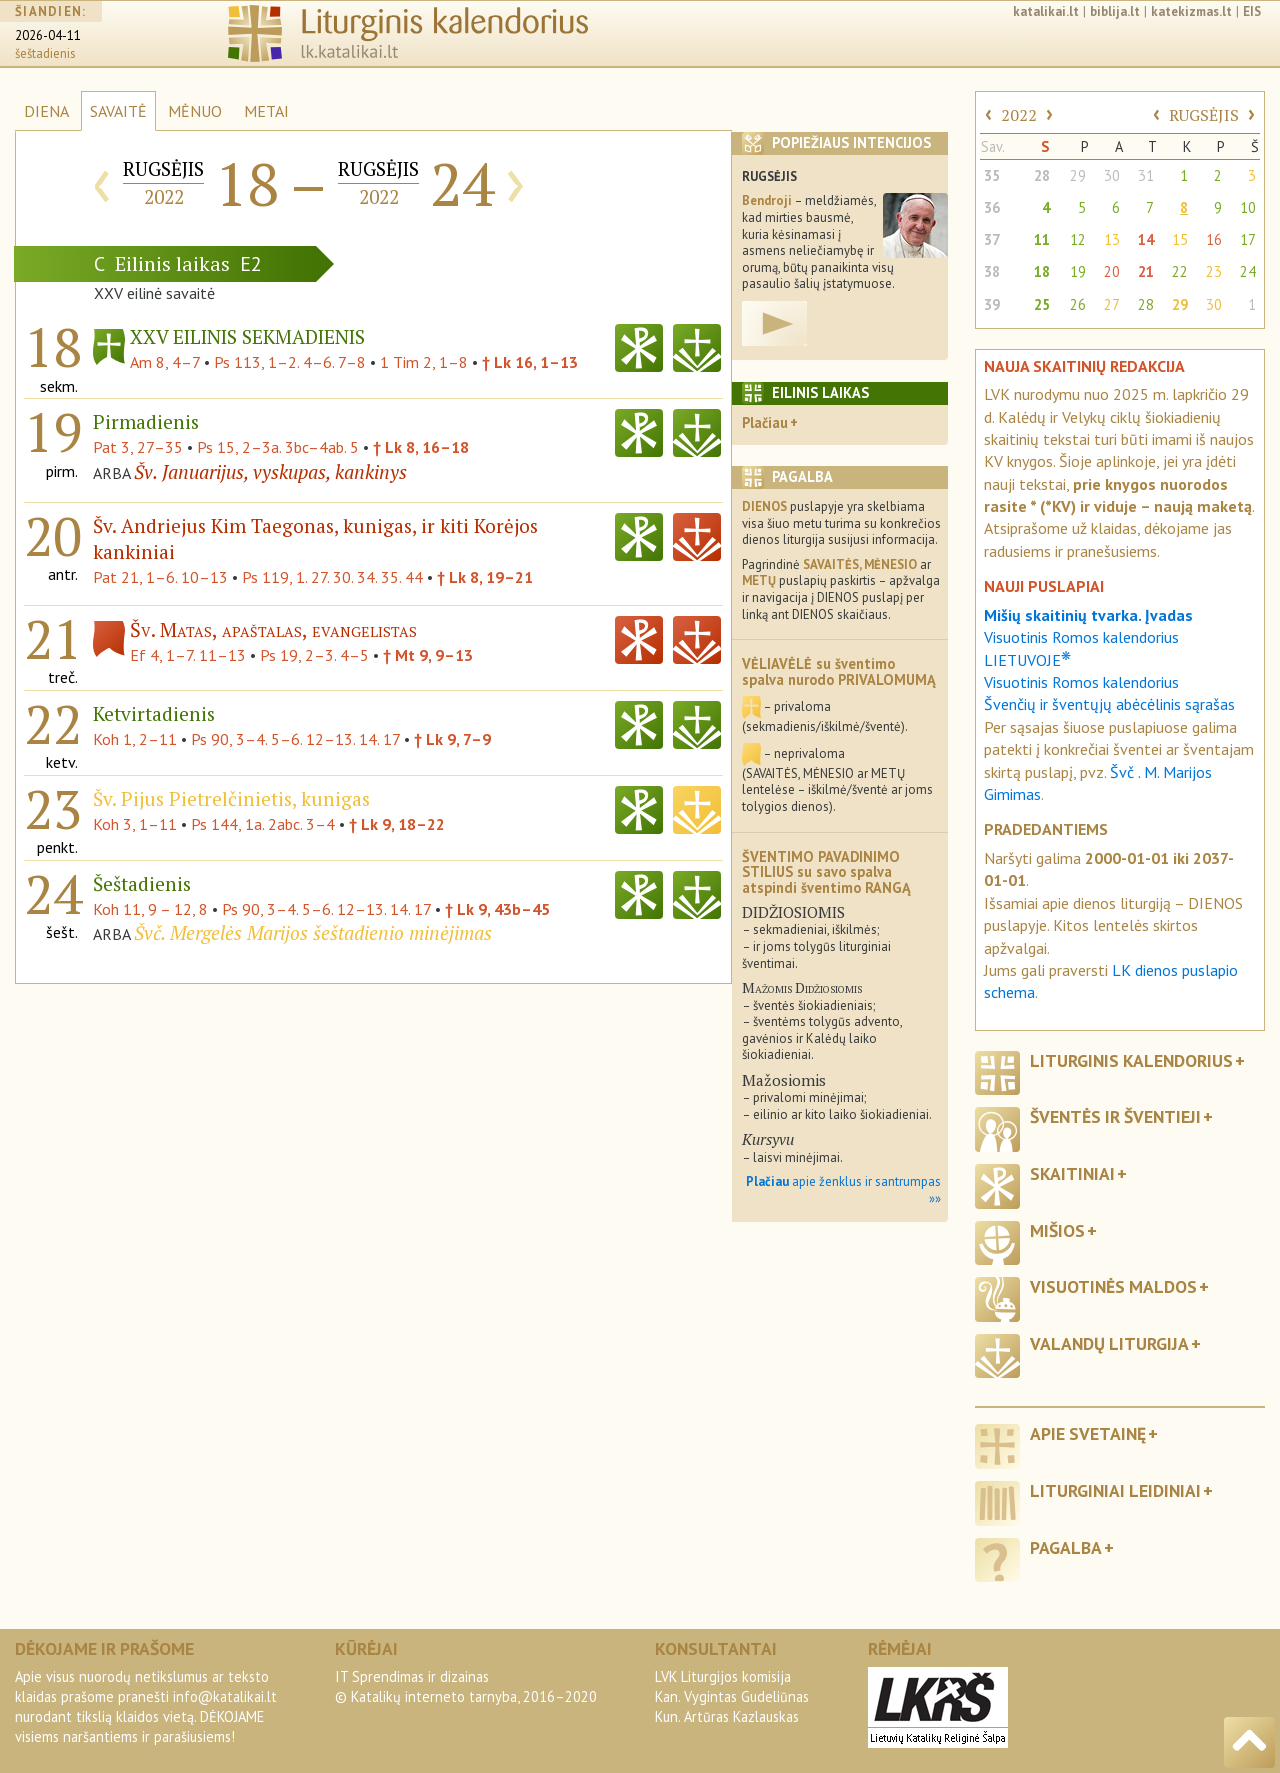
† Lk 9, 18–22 (397, 824)
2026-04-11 (48, 35)
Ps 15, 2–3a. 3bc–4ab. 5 (278, 447)
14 (1146, 239)
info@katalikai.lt (225, 1696)
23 (1214, 271)
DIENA (46, 111)
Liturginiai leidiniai (1115, 1490)
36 (992, 207)
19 (1078, 271)
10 (1248, 207)
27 (1112, 304)
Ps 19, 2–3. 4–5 (314, 655)
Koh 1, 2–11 (135, 739)
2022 (1019, 115)
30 (1112, 175)
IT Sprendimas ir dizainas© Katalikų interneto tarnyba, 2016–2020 (466, 1686)
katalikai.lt (1046, 11)
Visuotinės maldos (1113, 1286)
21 (1146, 271)
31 (1146, 175)
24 (1248, 271)
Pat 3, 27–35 (138, 447)
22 (1180, 271)
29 (1078, 175)
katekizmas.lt (1191, 11)
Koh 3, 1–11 (135, 824)
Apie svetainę (1088, 1433)
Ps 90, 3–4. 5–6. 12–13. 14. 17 (295, 739)
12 (1078, 239)
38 (992, 271)
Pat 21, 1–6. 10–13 (160, 577)
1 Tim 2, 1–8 (424, 362)
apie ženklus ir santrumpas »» (843, 1190)
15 (1180, 239)
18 (1042, 271)
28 (1042, 175)
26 (1078, 304)
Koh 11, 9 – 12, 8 (150, 909)
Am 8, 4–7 (165, 362)
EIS (1252, 11)
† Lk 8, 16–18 (421, 447)
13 (1112, 239)
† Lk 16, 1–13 (530, 362)
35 (992, 175)
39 (992, 304)
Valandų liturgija (1109, 1343)
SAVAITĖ (118, 111)
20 (1112, 271)
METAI (266, 111)
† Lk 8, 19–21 (485, 577)
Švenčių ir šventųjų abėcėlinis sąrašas (1109, 704)
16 (1214, 239)
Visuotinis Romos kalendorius (1081, 682)
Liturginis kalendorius (1131, 1060)
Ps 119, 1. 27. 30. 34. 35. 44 (332, 577)
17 (1248, 239)
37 (992, 239)
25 (1042, 304)
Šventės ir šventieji (1115, 1116)
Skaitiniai (1072, 1173)
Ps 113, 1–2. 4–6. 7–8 (290, 362)
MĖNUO (195, 111)
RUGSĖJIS (1204, 115)
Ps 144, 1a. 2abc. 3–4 (263, 824)
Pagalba (1066, 1547)
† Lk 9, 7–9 (452, 739)
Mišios (1057, 1230)
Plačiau (765, 422)
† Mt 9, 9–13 (428, 655)
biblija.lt (1115, 11)
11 (1042, 239)
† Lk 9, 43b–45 (497, 909)
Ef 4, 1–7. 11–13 (188, 655)
